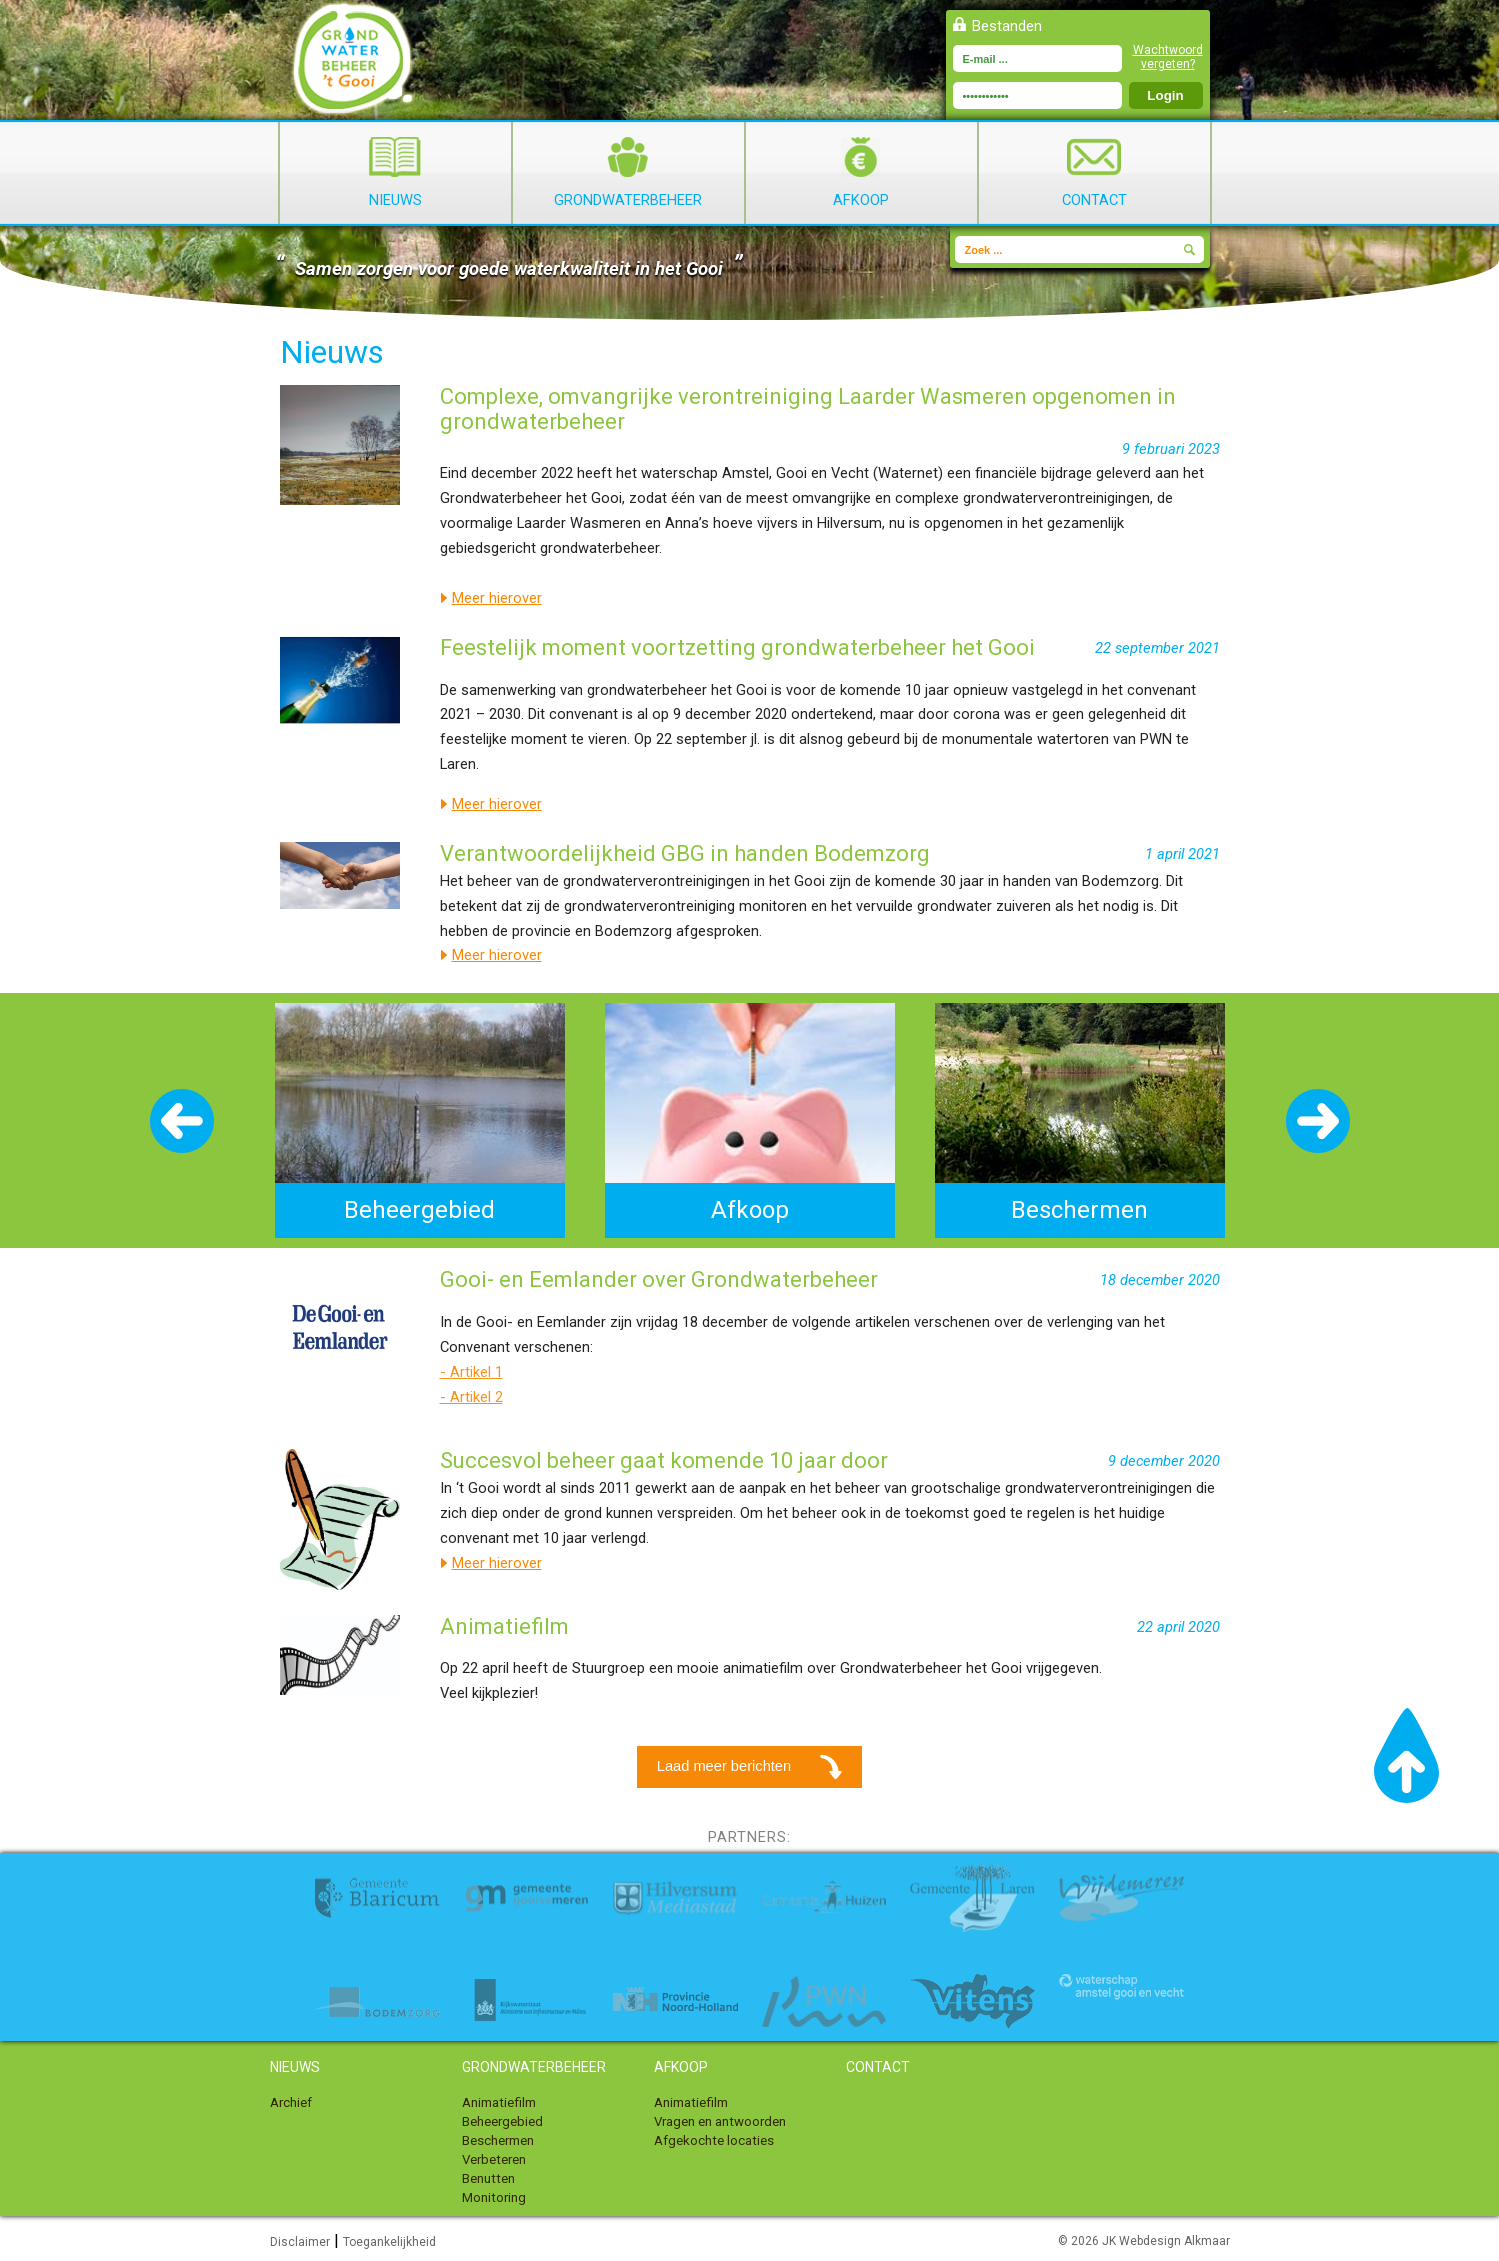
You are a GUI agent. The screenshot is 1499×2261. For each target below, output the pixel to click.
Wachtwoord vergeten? (1168, 57)
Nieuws (395, 173)
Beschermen (498, 2140)
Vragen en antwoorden (720, 2121)
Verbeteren (494, 2159)
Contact (1094, 173)
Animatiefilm (499, 2102)
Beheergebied (502, 2121)
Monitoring (494, 2197)
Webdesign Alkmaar (1174, 2241)
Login (1165, 95)
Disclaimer (300, 2242)
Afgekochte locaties (714, 2140)
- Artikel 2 (471, 1397)
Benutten (488, 2178)
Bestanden (1007, 26)
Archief (291, 2102)
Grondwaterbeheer (628, 173)
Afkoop (861, 173)
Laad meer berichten (752, 1767)
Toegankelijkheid (389, 2242)
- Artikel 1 (471, 1372)
